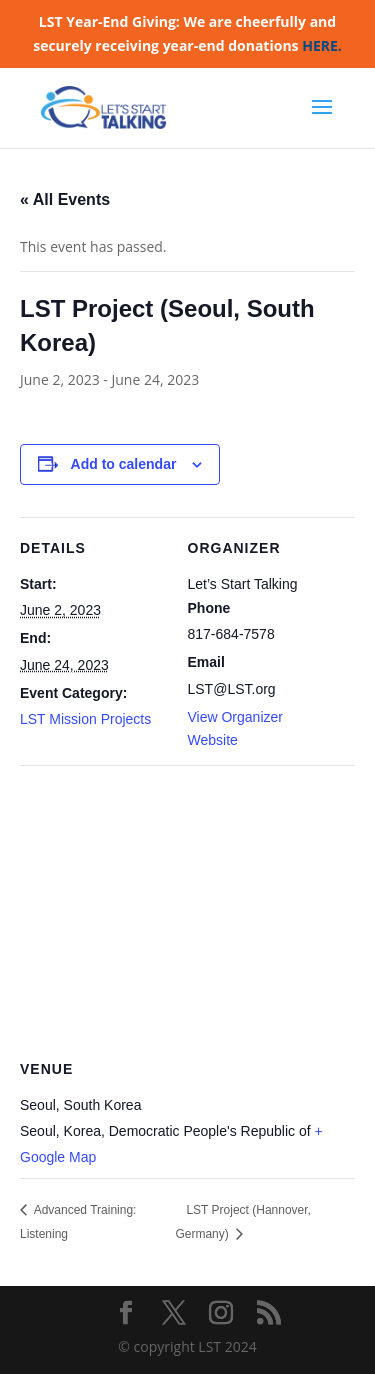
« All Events (65, 199)
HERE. (322, 45)
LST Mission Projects (85, 719)
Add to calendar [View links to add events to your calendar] (124, 464)
